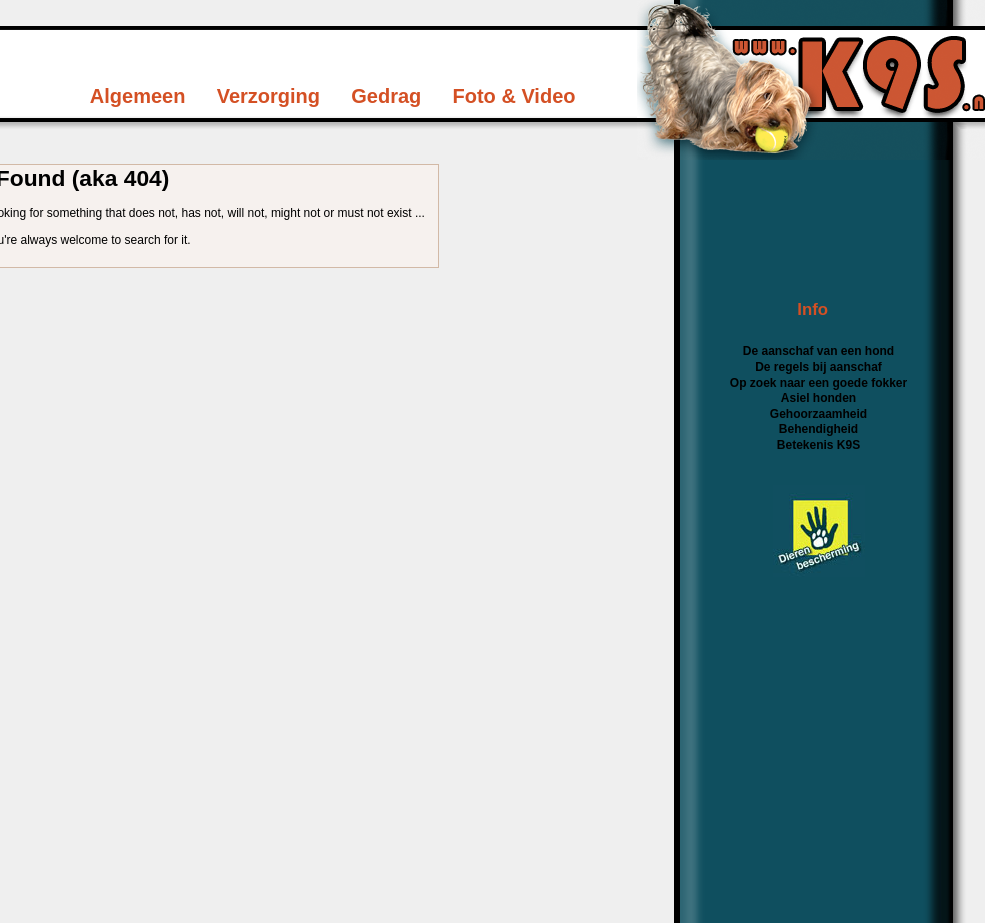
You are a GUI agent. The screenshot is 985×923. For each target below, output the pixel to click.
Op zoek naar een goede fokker (818, 383)
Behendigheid (818, 429)
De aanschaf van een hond (818, 351)
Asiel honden (818, 398)
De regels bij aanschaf (818, 367)
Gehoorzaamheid (818, 414)
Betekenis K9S (818, 445)
